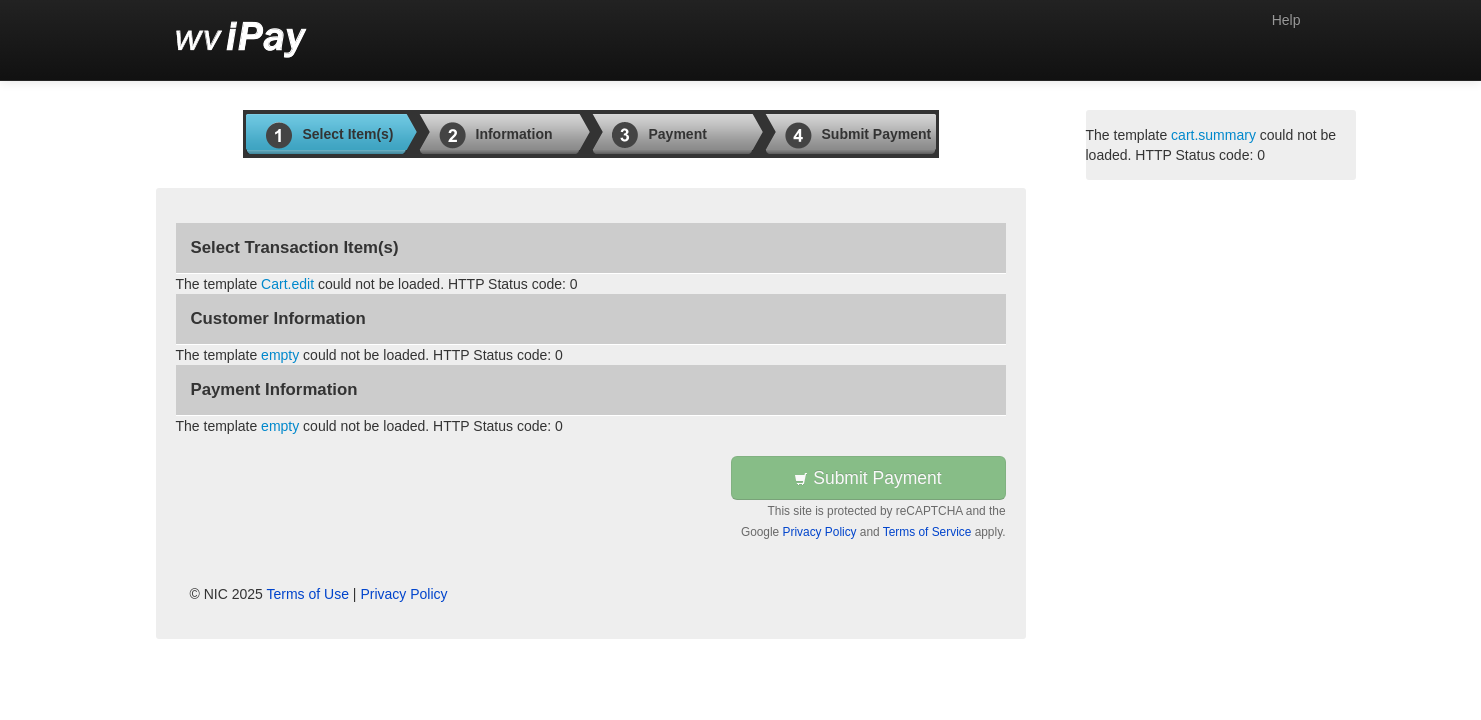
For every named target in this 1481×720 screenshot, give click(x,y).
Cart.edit (287, 284)
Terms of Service (927, 532)
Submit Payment (867, 478)
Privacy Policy (820, 532)
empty (280, 355)
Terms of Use (308, 594)
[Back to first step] (241, 40)
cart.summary (1213, 135)
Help (1286, 20)
